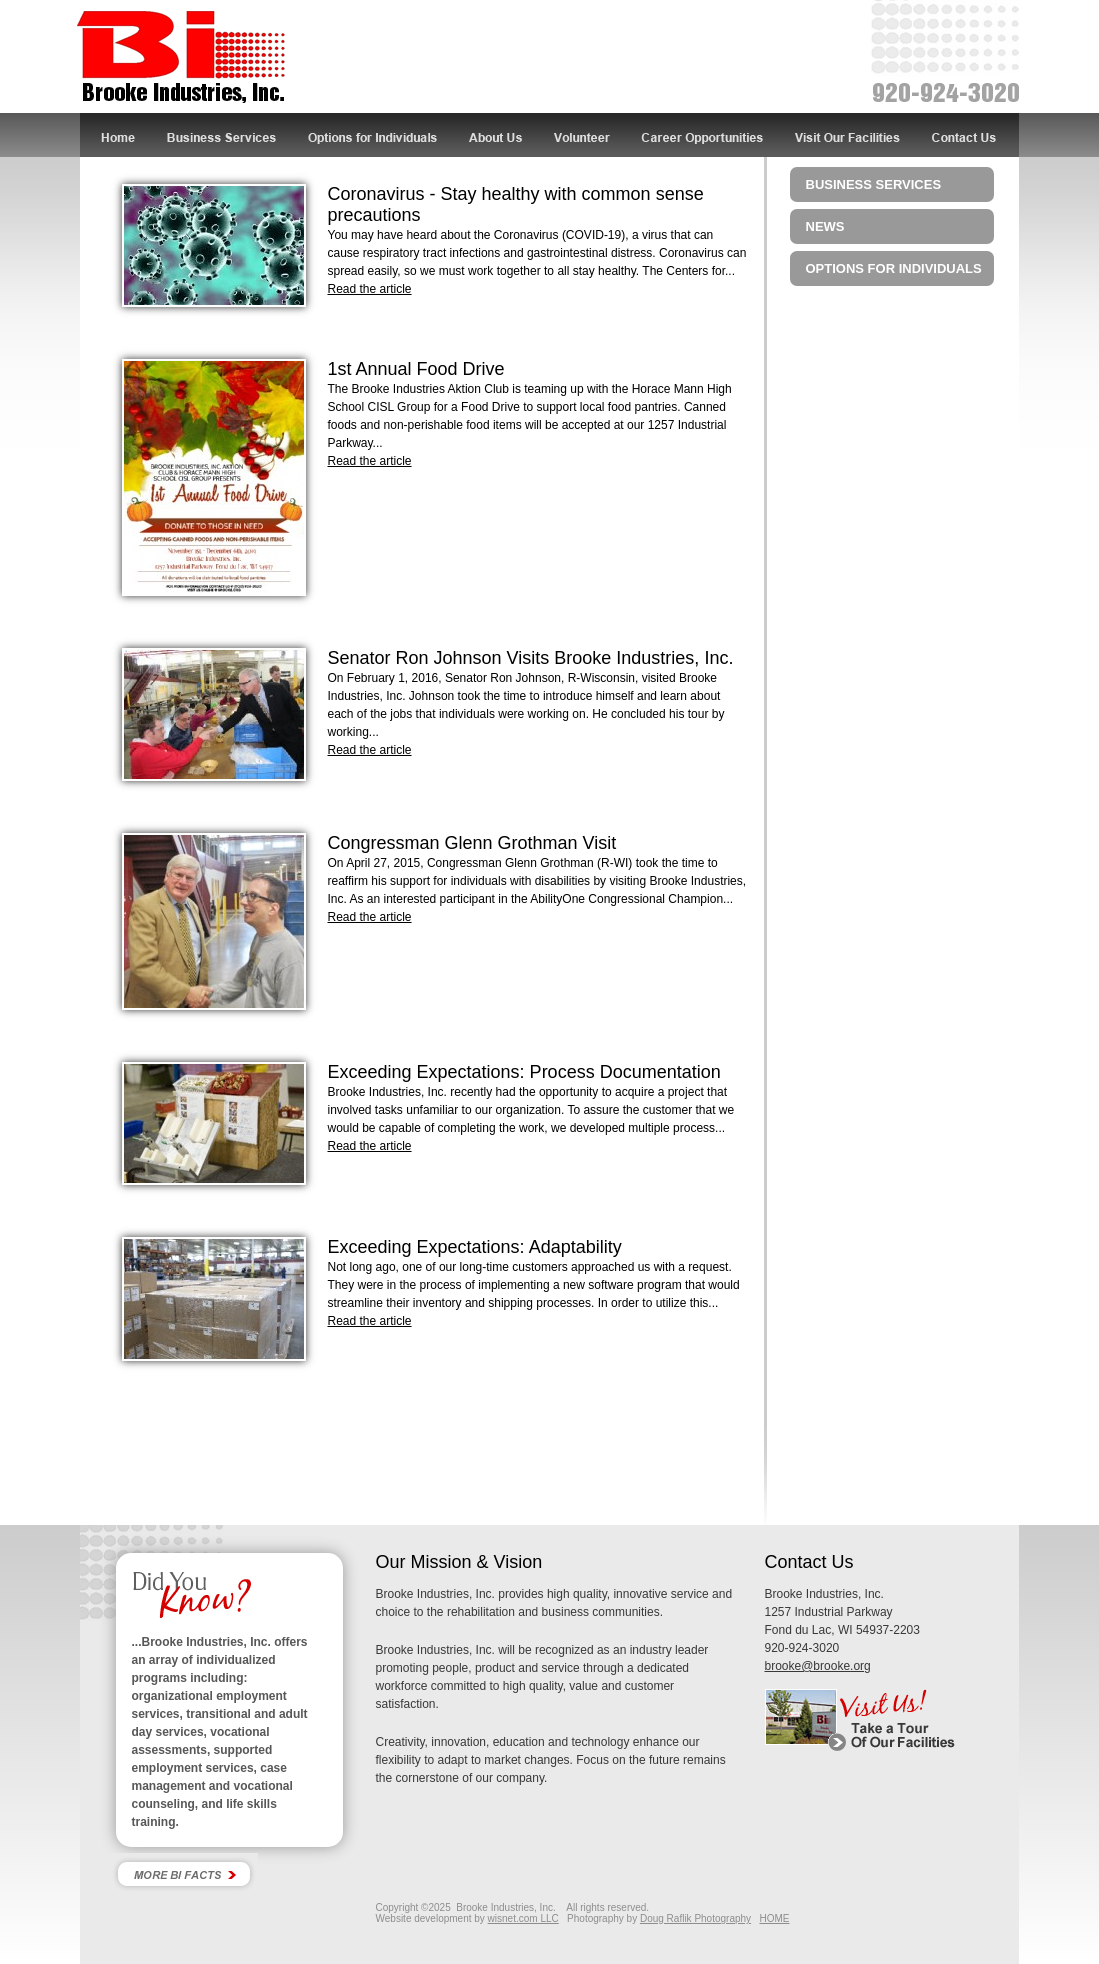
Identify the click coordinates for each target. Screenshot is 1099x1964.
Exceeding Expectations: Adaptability (475, 1247)
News (825, 226)
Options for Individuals (373, 135)
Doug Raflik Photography (695, 1918)
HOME (774, 1918)
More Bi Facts (184, 1873)
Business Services (223, 135)
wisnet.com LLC (523, 1918)
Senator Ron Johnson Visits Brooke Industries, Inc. (531, 658)
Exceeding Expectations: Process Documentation (524, 1072)
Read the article (370, 289)
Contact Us (969, 135)
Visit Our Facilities (849, 135)
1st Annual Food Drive (416, 369)
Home (117, 135)
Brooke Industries (181, 58)
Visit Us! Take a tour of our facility (891, 1720)
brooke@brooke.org (818, 1666)
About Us (496, 135)
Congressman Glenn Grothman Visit (472, 843)
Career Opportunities (703, 135)
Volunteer (582, 135)
